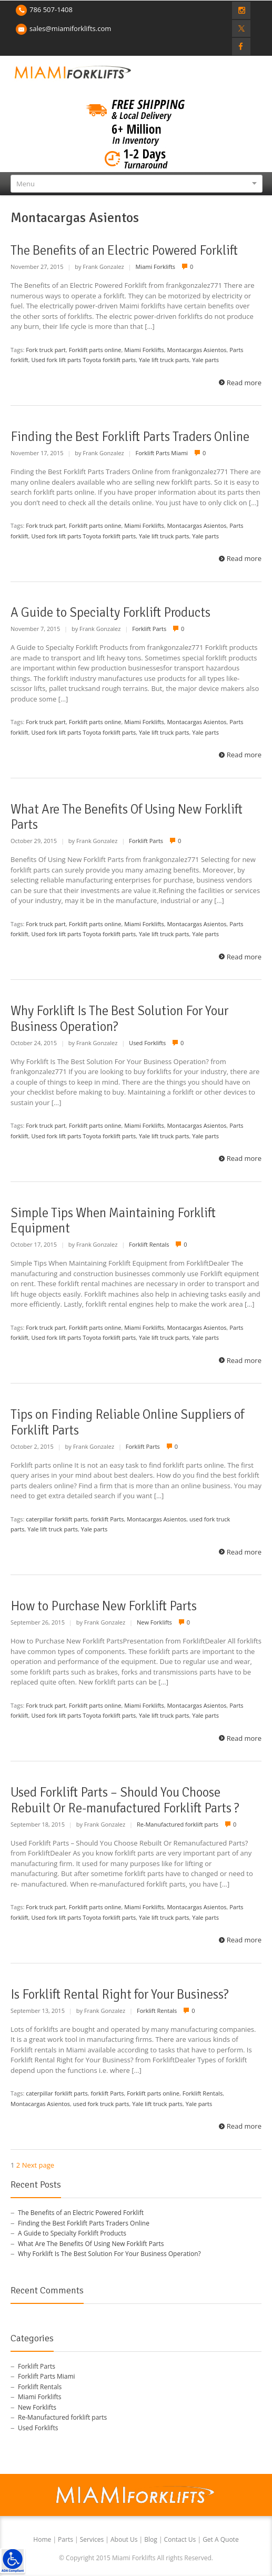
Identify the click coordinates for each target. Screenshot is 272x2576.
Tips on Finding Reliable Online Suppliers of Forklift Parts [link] (127, 1422)
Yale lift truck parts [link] (164, 360)
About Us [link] (124, 2539)
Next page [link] (38, 2165)
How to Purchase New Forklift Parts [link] (104, 1606)
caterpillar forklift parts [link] (57, 1519)
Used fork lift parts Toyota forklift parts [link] (84, 360)
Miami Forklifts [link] (156, 266)
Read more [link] (244, 382)
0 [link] (191, 266)
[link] (12, 2560)
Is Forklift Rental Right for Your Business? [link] (120, 1994)
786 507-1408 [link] (51, 9)
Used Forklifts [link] (147, 1043)
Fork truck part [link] (46, 350)
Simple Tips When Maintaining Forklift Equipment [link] (113, 1221)
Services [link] (93, 2539)
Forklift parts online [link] (95, 350)
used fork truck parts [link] (101, 2104)
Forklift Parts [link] (149, 629)
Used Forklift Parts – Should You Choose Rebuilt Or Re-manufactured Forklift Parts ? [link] (125, 1800)
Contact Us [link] (181, 2539)
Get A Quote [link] (221, 2539)
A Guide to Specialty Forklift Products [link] (110, 612)
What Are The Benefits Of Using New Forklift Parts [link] (127, 817)
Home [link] (43, 2539)
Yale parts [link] (205, 360)
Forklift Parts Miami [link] (162, 453)
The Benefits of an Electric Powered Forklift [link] (124, 250)
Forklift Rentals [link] (149, 1244)
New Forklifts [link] (154, 1622)
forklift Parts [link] (107, 1519)
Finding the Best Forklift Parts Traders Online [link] (130, 437)
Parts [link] (66, 2539)
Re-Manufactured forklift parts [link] (177, 1824)
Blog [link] (151, 2539)
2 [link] (18, 2165)
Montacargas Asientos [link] (196, 350)
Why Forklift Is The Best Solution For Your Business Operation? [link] (119, 1019)
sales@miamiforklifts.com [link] (70, 28)
